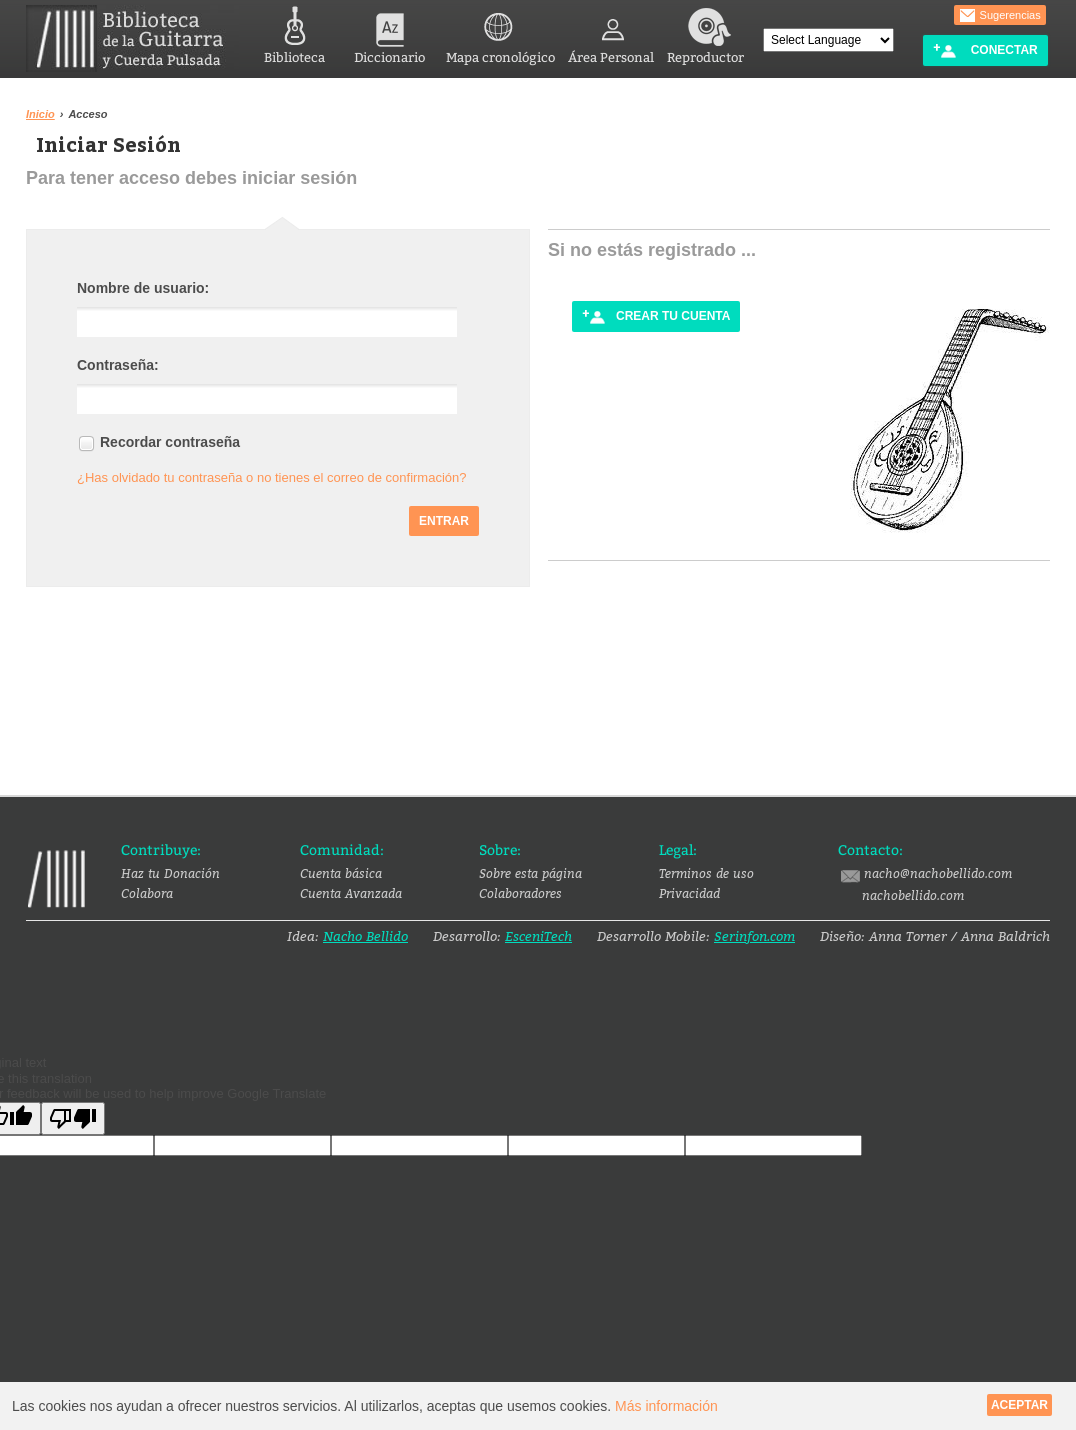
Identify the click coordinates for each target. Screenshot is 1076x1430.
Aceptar (1019, 1405)
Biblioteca (294, 32)
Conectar (985, 50)
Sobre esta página (530, 873)
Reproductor (705, 32)
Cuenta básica (341, 873)
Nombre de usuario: (143, 288)
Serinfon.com (754, 936)
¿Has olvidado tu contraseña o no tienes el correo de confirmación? (272, 477)
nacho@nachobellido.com (925, 874)
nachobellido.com (913, 895)
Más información (666, 1406)
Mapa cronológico (500, 32)
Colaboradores (520, 893)
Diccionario (389, 32)
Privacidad (689, 893)
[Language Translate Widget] (828, 40)
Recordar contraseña (170, 442)
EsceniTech (538, 936)
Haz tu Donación (170, 873)
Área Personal (611, 32)
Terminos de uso (706, 873)
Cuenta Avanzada (351, 893)
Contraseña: (118, 365)
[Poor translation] (73, 1118)
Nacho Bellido (365, 936)
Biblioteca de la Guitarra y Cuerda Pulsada (132, 38)
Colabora (147, 893)
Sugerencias (1000, 16)
